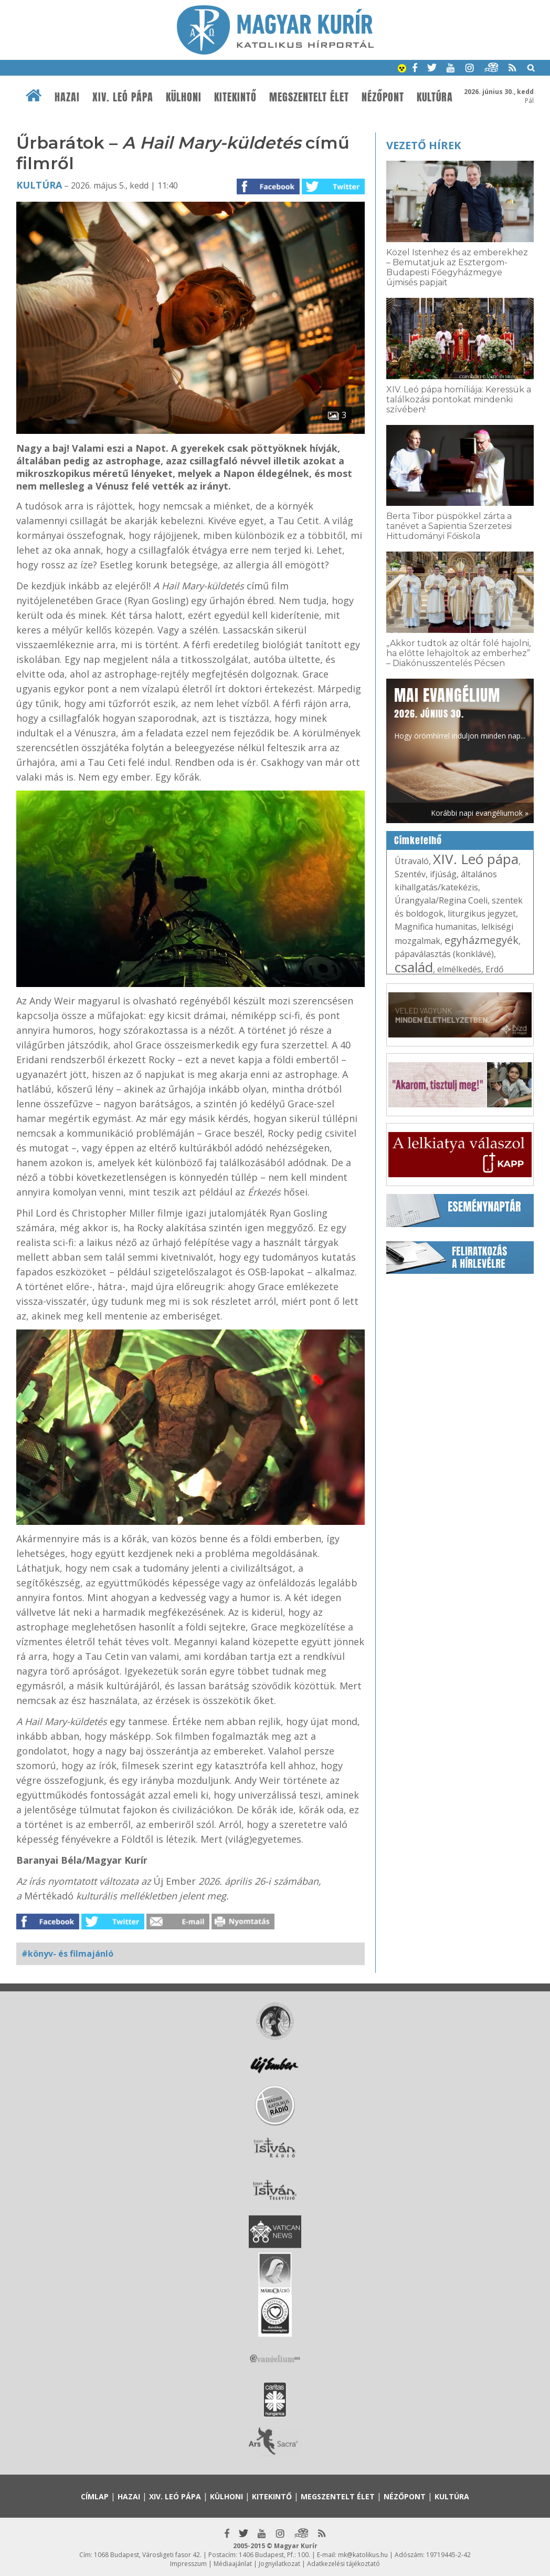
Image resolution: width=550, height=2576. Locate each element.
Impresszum (188, 2563)
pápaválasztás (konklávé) (444, 954)
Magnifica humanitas (436, 926)
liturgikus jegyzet (482, 913)
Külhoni (184, 97)
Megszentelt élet (309, 97)
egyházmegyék (482, 940)
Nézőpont (383, 97)
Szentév (410, 874)
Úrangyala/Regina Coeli (441, 900)
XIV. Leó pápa (122, 97)
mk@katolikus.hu (363, 2554)
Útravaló (412, 861)
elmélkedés (459, 969)
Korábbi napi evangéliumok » (479, 813)
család (414, 967)
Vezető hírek (423, 145)
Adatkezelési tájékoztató (343, 2563)
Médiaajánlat (233, 2563)
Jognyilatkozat (279, 2563)
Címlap (95, 2496)
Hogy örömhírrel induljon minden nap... (459, 712)
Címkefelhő (418, 840)
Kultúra (435, 97)
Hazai (67, 97)
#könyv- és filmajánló (67, 1953)
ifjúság (443, 874)
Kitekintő (235, 97)
